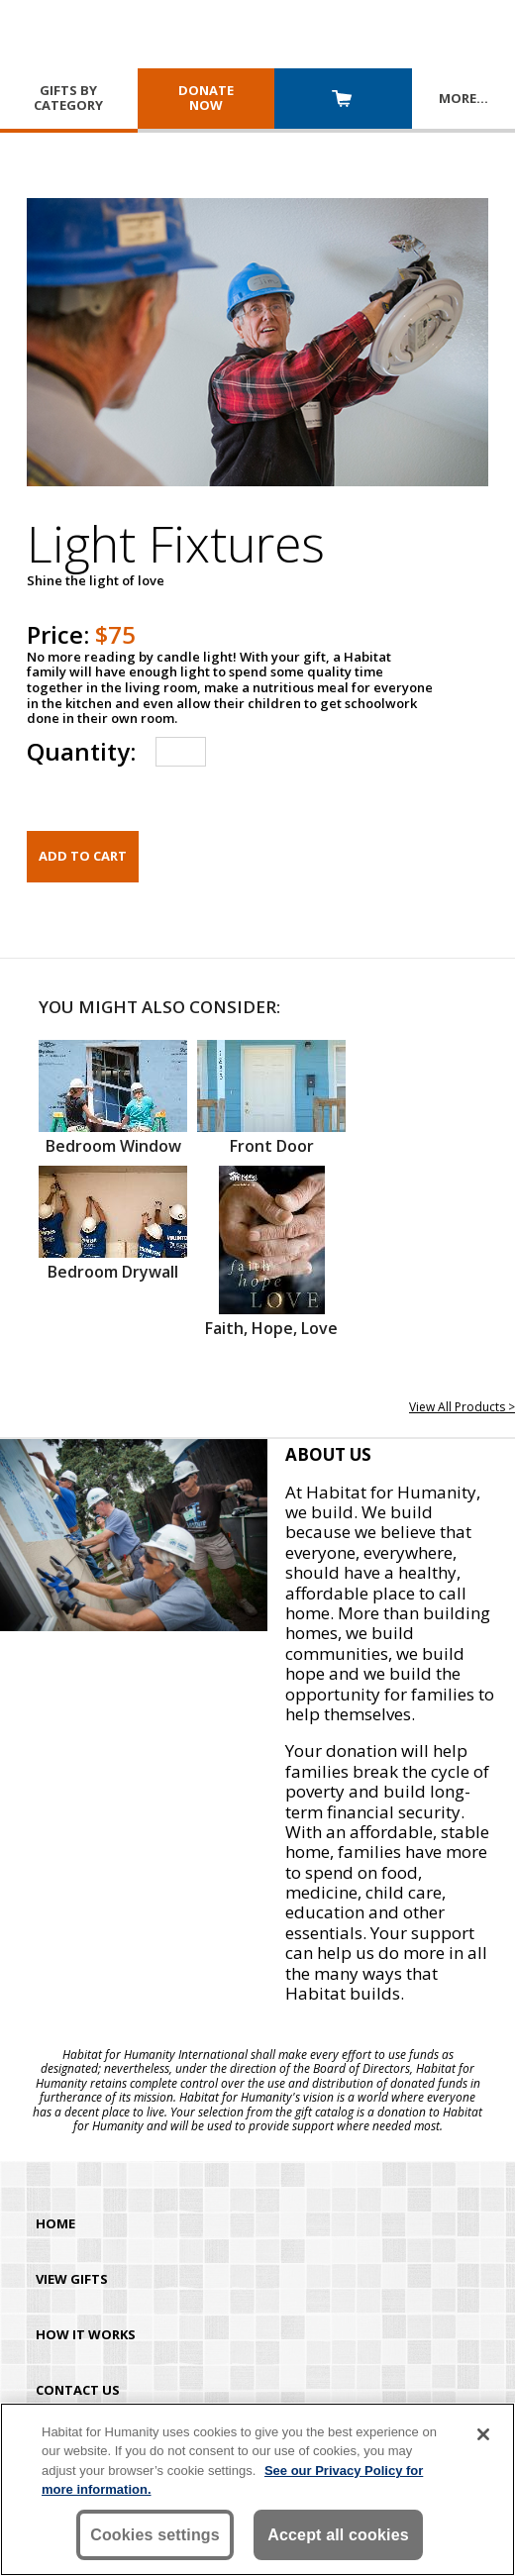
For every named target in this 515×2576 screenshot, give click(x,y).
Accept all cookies (338, 2534)
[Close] (483, 2434)
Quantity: (81, 751)
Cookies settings (155, 2534)
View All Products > (462, 1406)
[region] (257, 2489)
